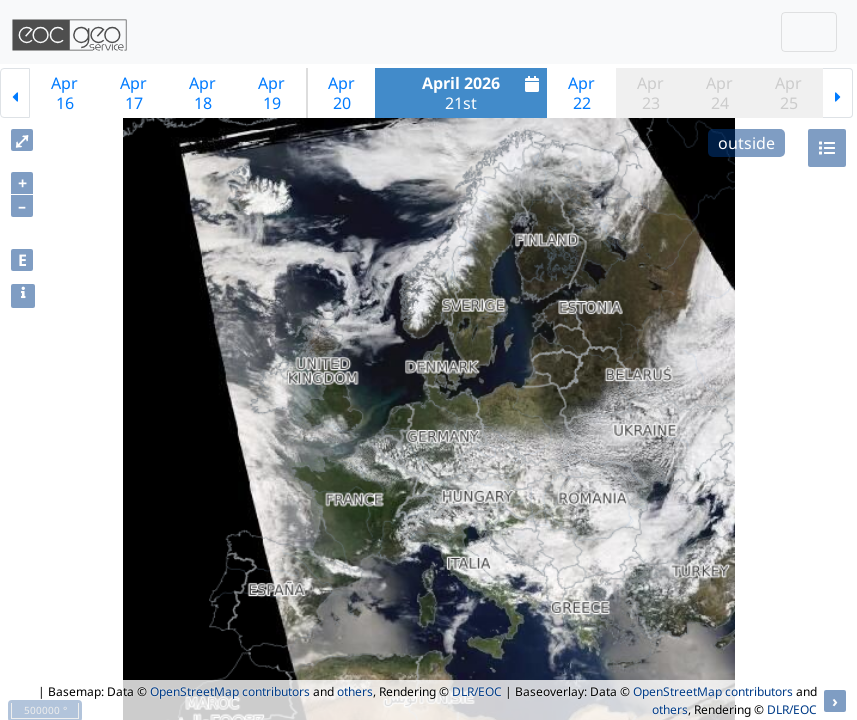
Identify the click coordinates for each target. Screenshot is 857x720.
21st (483, 93)
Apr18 (202, 93)
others (355, 691)
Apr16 (64, 93)
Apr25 (788, 93)
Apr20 (341, 93)
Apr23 (650, 93)
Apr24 (719, 93)
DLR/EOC (477, 691)
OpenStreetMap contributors (230, 691)
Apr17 (133, 93)
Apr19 (271, 93)
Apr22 (581, 93)
